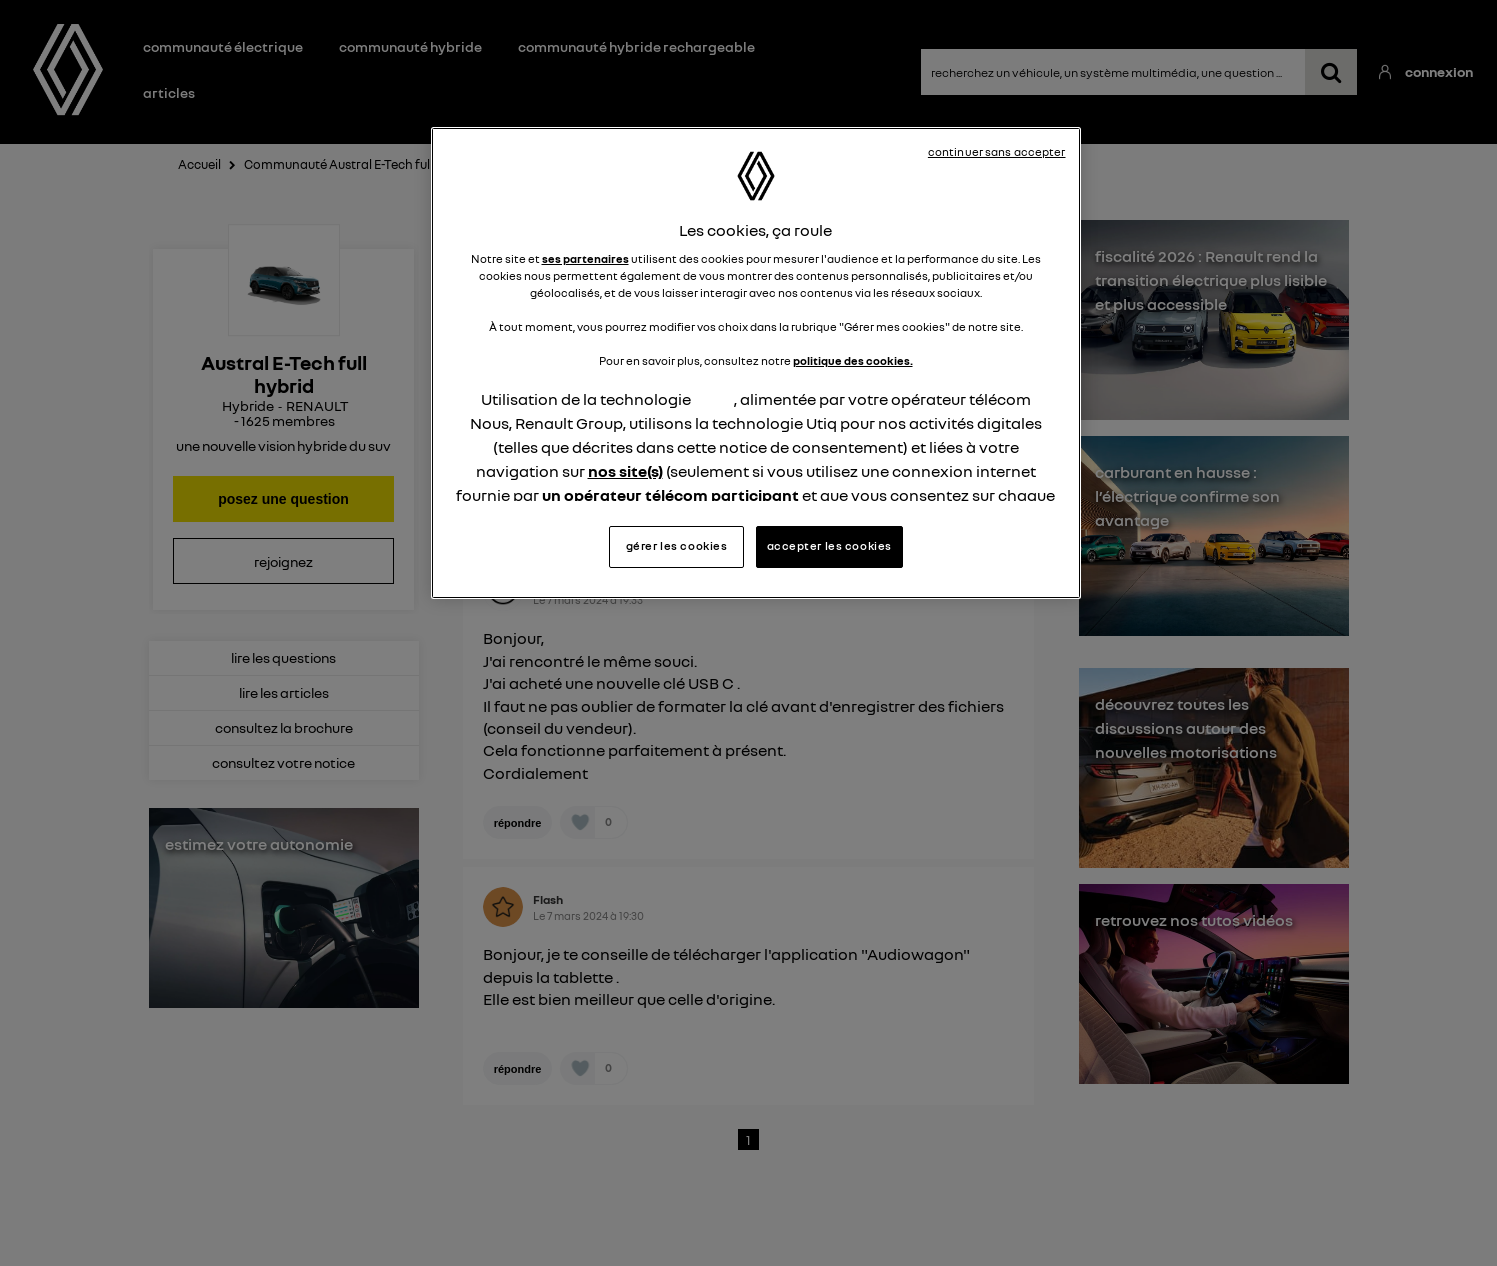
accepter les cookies (829, 546)
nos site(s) (625, 471)
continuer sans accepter (997, 152)
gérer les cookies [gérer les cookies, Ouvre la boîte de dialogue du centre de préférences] (677, 546)
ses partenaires (585, 259)
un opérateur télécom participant (670, 495)
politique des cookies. (853, 361)
